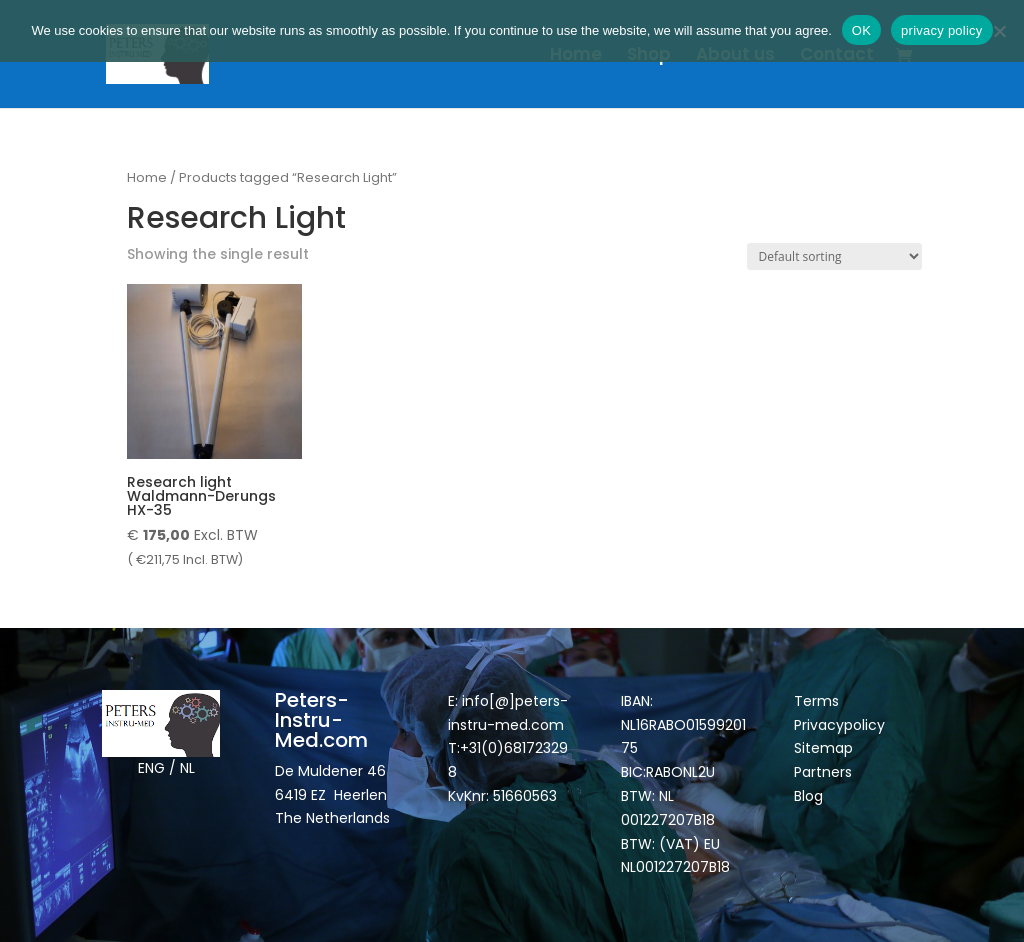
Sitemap (825, 748)
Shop (649, 56)
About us (735, 56)
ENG (151, 768)
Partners (823, 772)
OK (861, 30)
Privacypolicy (839, 725)
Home (576, 56)
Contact (837, 56)
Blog (808, 796)
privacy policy (942, 30)
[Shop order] (834, 256)
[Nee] (999, 31)
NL (187, 768)
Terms (816, 701)
